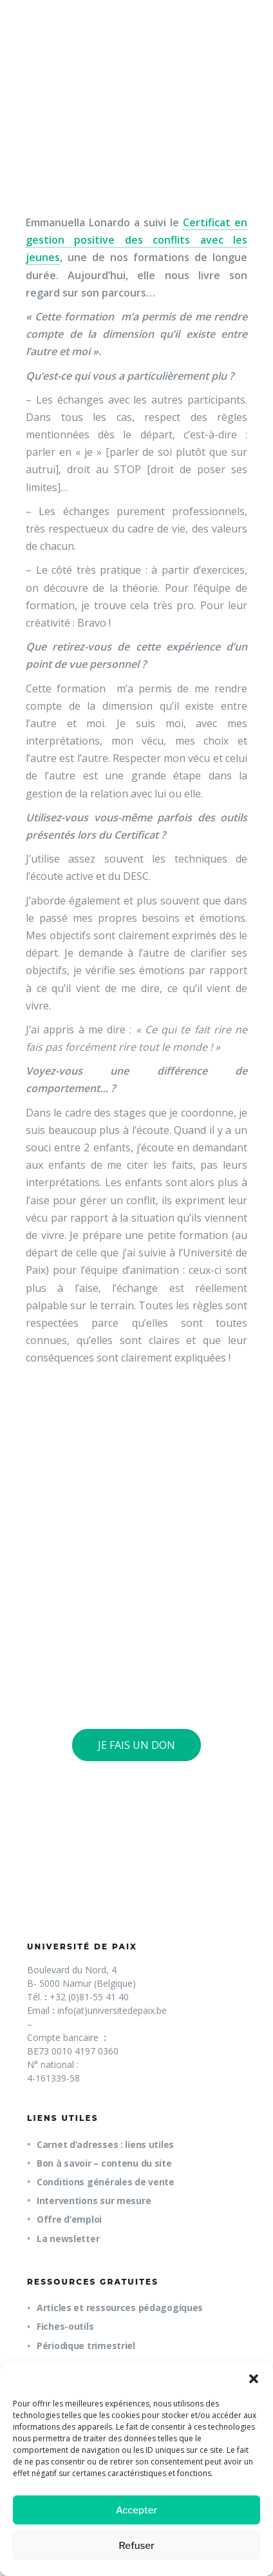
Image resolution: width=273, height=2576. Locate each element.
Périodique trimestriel (86, 2345)
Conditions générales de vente (105, 2182)
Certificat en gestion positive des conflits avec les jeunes (136, 239)
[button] (253, 2378)
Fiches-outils (65, 2326)
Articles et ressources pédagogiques (120, 2307)
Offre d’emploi (69, 2219)
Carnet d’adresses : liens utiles (105, 2144)
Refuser (136, 2546)
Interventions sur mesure (94, 2200)
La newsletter (68, 2238)
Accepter (137, 2510)
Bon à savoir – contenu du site (104, 2163)
